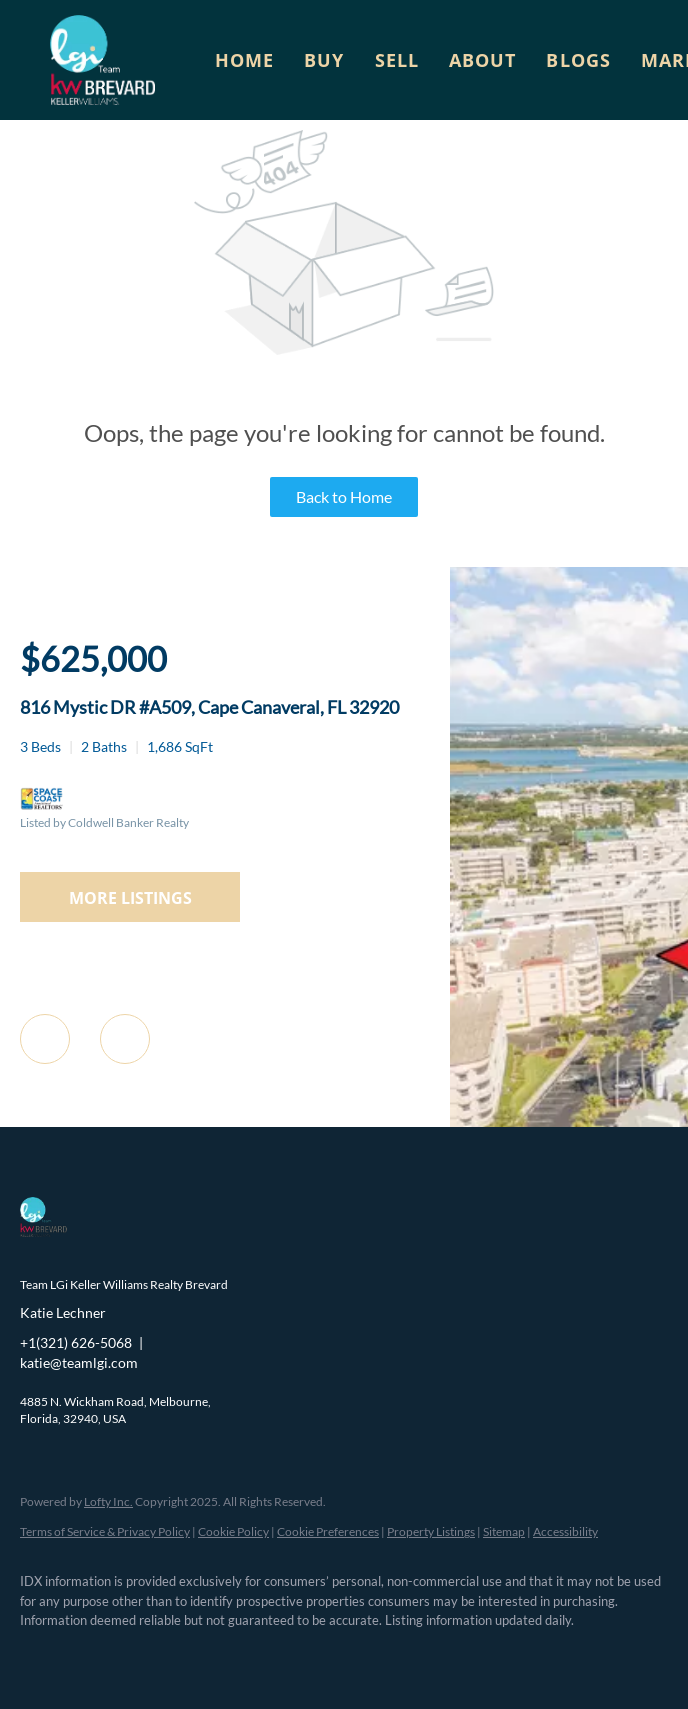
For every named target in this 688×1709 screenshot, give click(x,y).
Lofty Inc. (108, 1501)
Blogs (578, 60)
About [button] (483, 60)
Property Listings (431, 1531)
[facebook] (44, 1655)
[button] (102, 60)
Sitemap (504, 1531)
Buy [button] (324, 60)
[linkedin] (102, 1655)
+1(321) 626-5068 (76, 1342)
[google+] (334, 1655)
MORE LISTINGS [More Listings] (130, 898)
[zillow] (160, 1655)
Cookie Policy (233, 1531)
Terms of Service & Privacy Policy (105, 1531)
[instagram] (218, 1655)
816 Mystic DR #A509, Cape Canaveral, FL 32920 (209, 707)
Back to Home (344, 496)
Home (244, 60)
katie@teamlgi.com (79, 1362)
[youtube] (276, 1655)
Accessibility (565, 1531)
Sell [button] (397, 60)
